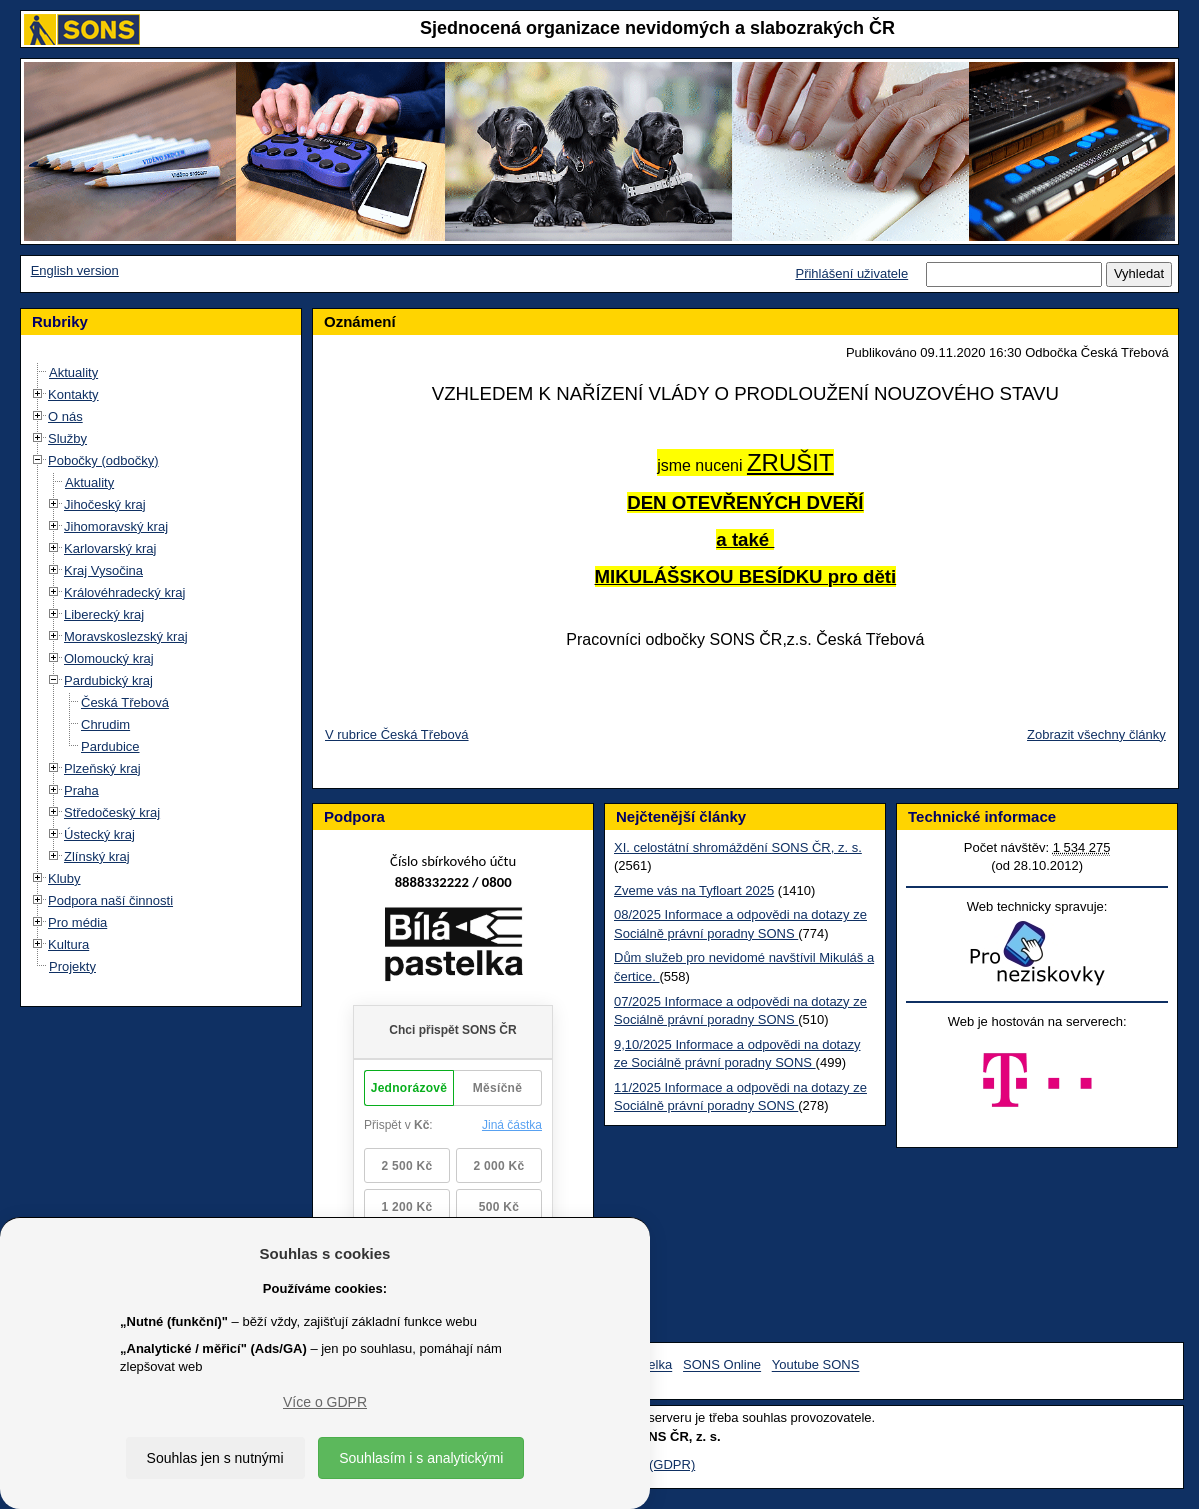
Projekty (72, 966)
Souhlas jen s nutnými (215, 1458)
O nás (65, 416)
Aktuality (73, 372)
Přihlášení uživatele (851, 273)
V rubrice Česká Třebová (397, 734)
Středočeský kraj (112, 812)
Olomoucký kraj (109, 658)
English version (75, 270)
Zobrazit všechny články (1096, 734)
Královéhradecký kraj (124, 592)
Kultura (68, 944)
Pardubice (110, 746)
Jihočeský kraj (105, 504)
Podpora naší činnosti (110, 900)
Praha (81, 790)
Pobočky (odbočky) (103, 460)
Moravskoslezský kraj (126, 636)
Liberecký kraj (104, 614)
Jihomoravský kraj (116, 526)
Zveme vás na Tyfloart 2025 (694, 890)
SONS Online (722, 1365)
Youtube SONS (816, 1365)
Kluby (64, 878)
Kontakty (73, 394)
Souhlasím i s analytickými (421, 1458)
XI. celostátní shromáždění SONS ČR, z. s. (738, 847)
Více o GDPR (325, 1402)
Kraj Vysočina (103, 570)
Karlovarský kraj (110, 548)
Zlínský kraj (97, 856)
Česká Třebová (125, 702)
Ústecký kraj (99, 834)
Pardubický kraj (108, 680)
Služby (67, 438)
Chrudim (105, 724)
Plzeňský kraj (102, 768)
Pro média (77, 922)
